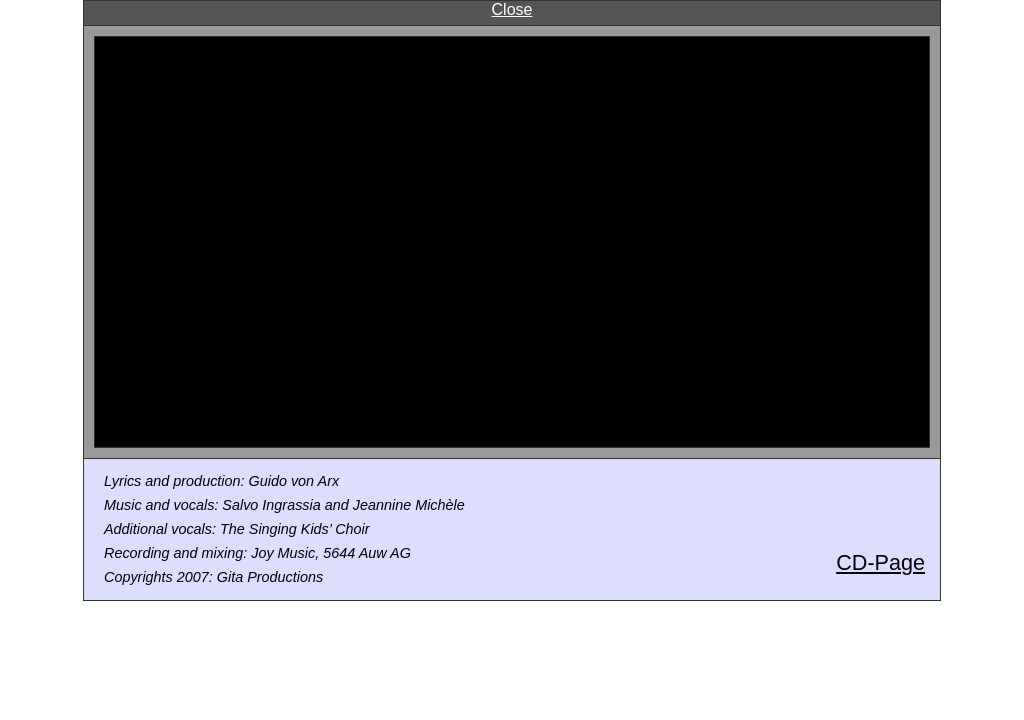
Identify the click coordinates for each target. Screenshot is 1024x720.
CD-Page (880, 562)
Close (512, 9)
